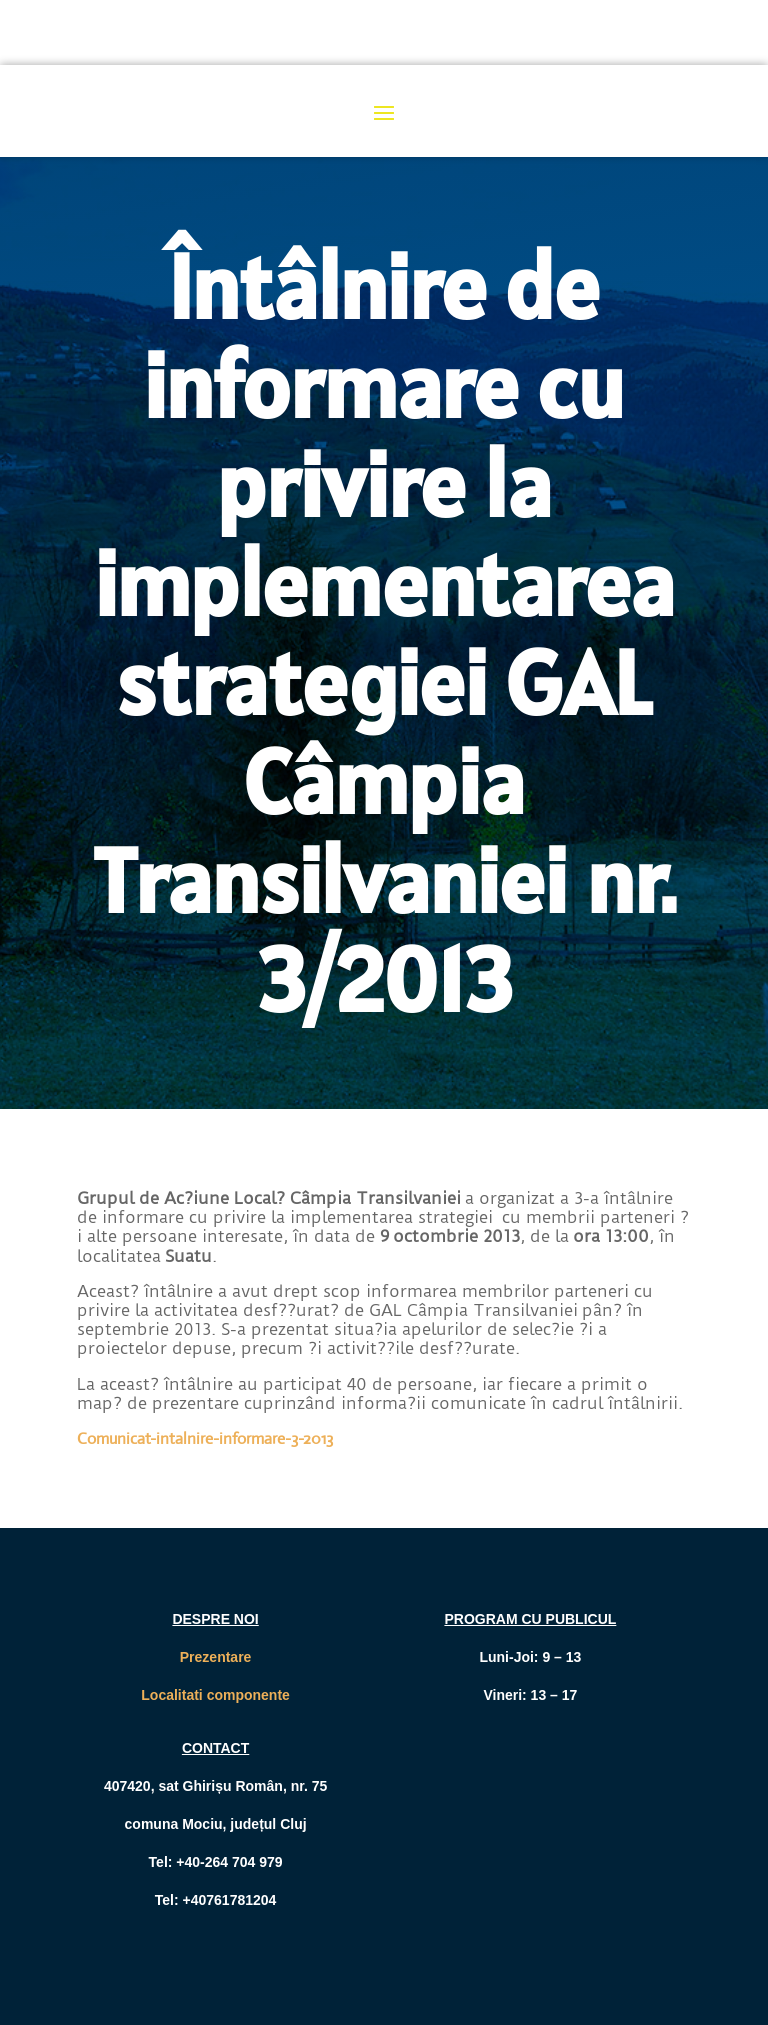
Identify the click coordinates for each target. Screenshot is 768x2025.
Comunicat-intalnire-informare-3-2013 (205, 1438)
